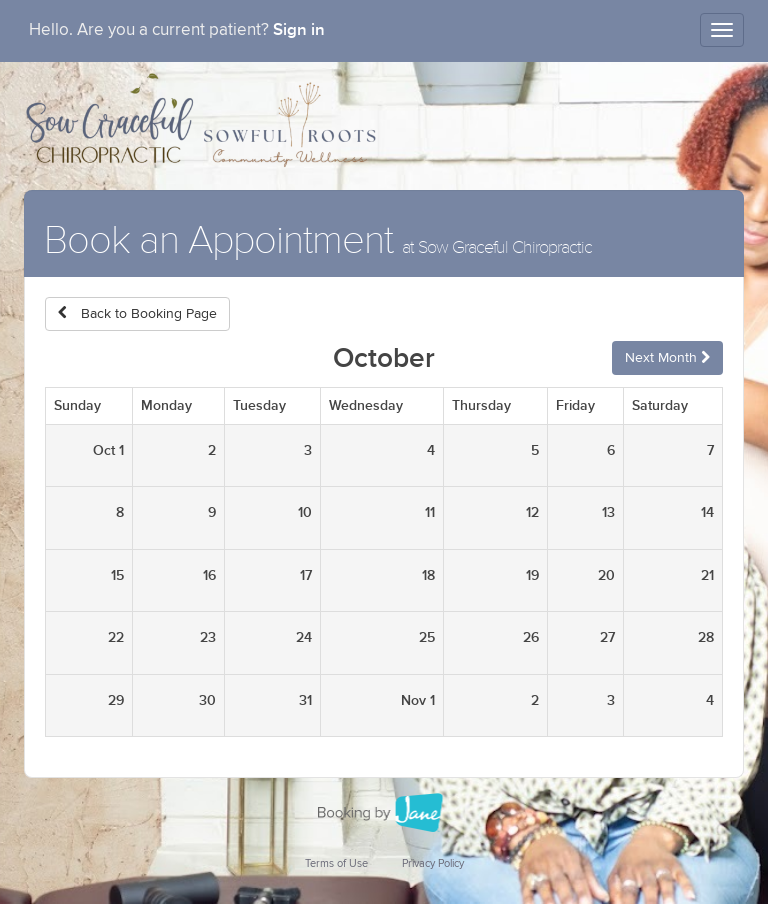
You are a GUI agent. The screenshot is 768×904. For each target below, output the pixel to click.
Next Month (667, 357)
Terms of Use (336, 863)
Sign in (299, 30)
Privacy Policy (433, 863)
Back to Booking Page (137, 313)
